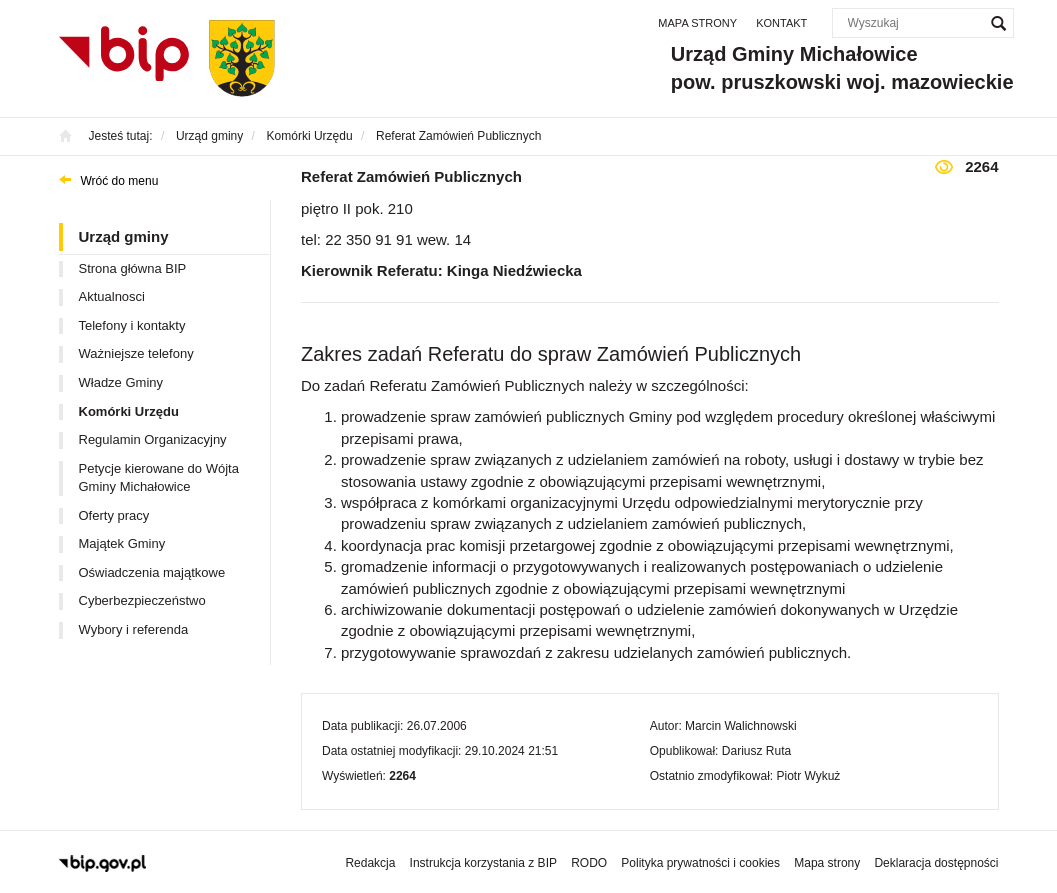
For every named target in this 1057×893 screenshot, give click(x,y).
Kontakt (781, 23)
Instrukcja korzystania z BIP (483, 863)
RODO (589, 863)
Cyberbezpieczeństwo (142, 600)
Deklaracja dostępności (936, 863)
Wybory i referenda (134, 629)
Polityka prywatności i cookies (700, 863)
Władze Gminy (121, 382)
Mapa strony (697, 23)
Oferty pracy (114, 515)
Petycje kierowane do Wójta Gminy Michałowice (159, 478)
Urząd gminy (124, 236)
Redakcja (370, 863)
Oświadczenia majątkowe (152, 572)
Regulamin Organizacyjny (153, 439)
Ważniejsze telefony (136, 353)
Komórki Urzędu (129, 411)
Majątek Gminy (122, 543)
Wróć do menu (120, 181)
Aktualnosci (112, 296)
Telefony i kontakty (132, 325)
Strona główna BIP (133, 268)
